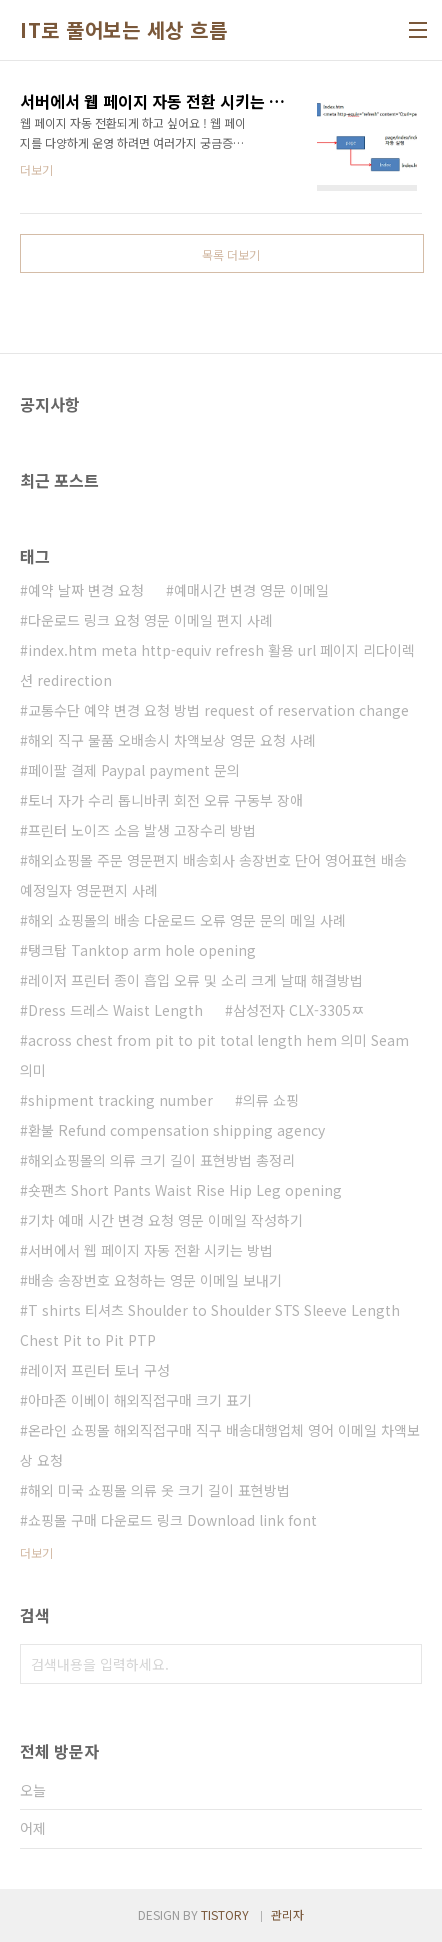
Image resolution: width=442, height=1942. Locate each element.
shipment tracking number (120, 1100)
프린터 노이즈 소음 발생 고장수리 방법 (142, 830)
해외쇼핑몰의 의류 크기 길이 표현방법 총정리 (161, 1160)
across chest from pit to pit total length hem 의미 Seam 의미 (214, 1055)
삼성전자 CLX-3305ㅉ (298, 1010)
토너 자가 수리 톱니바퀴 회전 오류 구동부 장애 (165, 800)
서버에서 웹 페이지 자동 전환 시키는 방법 (150, 1250)
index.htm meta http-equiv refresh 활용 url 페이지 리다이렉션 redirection (217, 665)
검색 (402, 1664)
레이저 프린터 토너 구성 (99, 1370)
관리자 (287, 1914)
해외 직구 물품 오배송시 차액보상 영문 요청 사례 (172, 740)
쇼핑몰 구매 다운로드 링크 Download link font (172, 1520)
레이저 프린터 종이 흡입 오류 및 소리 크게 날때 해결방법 (195, 980)
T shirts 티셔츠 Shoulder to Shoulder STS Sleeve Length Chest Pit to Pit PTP (210, 1325)
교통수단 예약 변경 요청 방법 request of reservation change (218, 710)
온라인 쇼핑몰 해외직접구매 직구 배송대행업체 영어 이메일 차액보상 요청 (220, 1445)
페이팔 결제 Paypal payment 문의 (134, 770)
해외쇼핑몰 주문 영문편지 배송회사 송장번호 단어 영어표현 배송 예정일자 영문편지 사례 (213, 875)
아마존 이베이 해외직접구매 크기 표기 (140, 1400)
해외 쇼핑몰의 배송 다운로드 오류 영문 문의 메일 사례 (187, 920)
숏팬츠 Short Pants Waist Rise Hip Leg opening (185, 1190)
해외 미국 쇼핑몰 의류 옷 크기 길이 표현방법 (159, 1490)
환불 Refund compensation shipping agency (176, 1130)
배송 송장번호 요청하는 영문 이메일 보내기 (155, 1280)
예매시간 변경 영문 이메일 (251, 590)
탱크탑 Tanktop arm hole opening (142, 950)
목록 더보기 (231, 254)
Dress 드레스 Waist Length (115, 1010)
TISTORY (225, 1914)
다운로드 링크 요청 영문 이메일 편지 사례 (150, 620)
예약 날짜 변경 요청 (86, 590)
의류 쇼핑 (271, 1100)
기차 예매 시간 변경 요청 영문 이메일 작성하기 (165, 1220)
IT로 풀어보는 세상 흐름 (123, 30)
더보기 (36, 1552)
